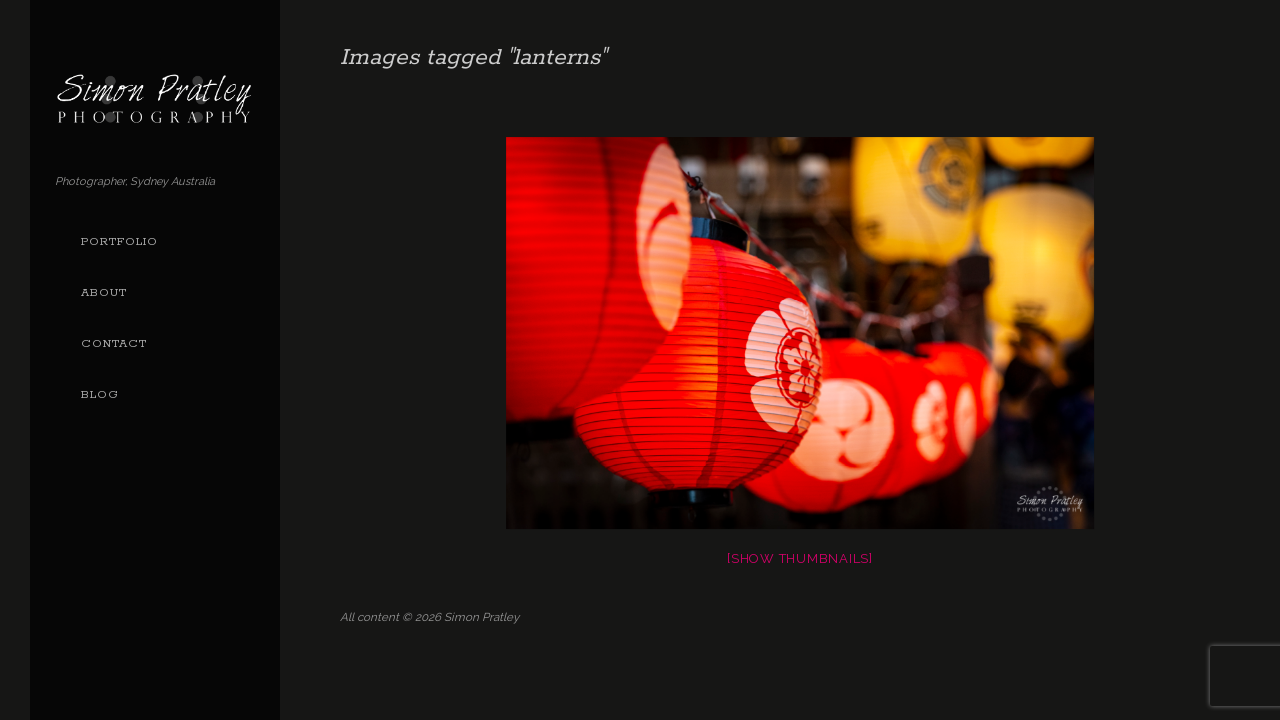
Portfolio (119, 242)
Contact (114, 344)
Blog (100, 395)
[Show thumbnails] (800, 558)
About (104, 293)
